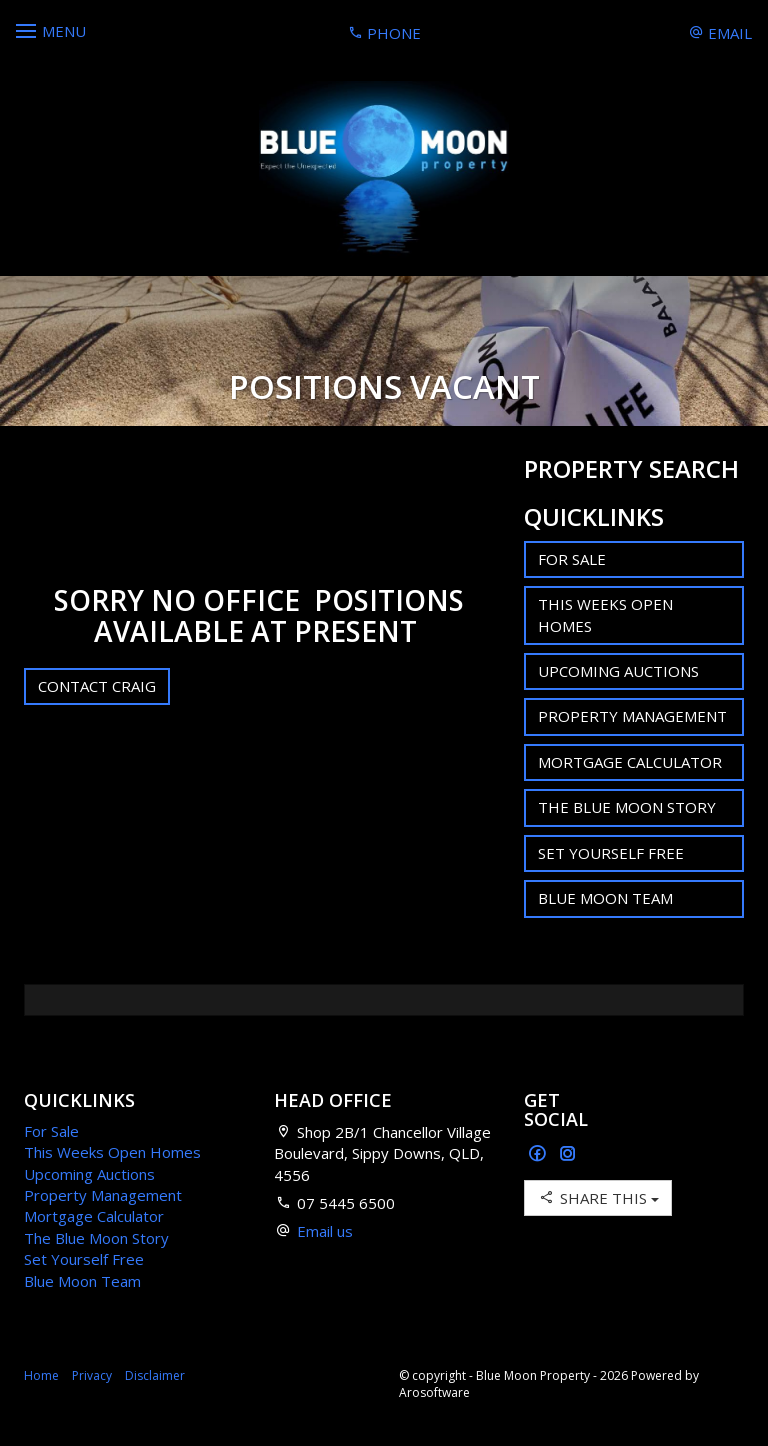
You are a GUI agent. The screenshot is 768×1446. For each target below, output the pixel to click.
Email (720, 33)
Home (41, 1375)
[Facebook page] (539, 1154)
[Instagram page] (568, 1154)
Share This (598, 1197)
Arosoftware (434, 1392)
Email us (325, 1231)
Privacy (92, 1375)
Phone (384, 33)
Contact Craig (97, 686)
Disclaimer (155, 1375)
